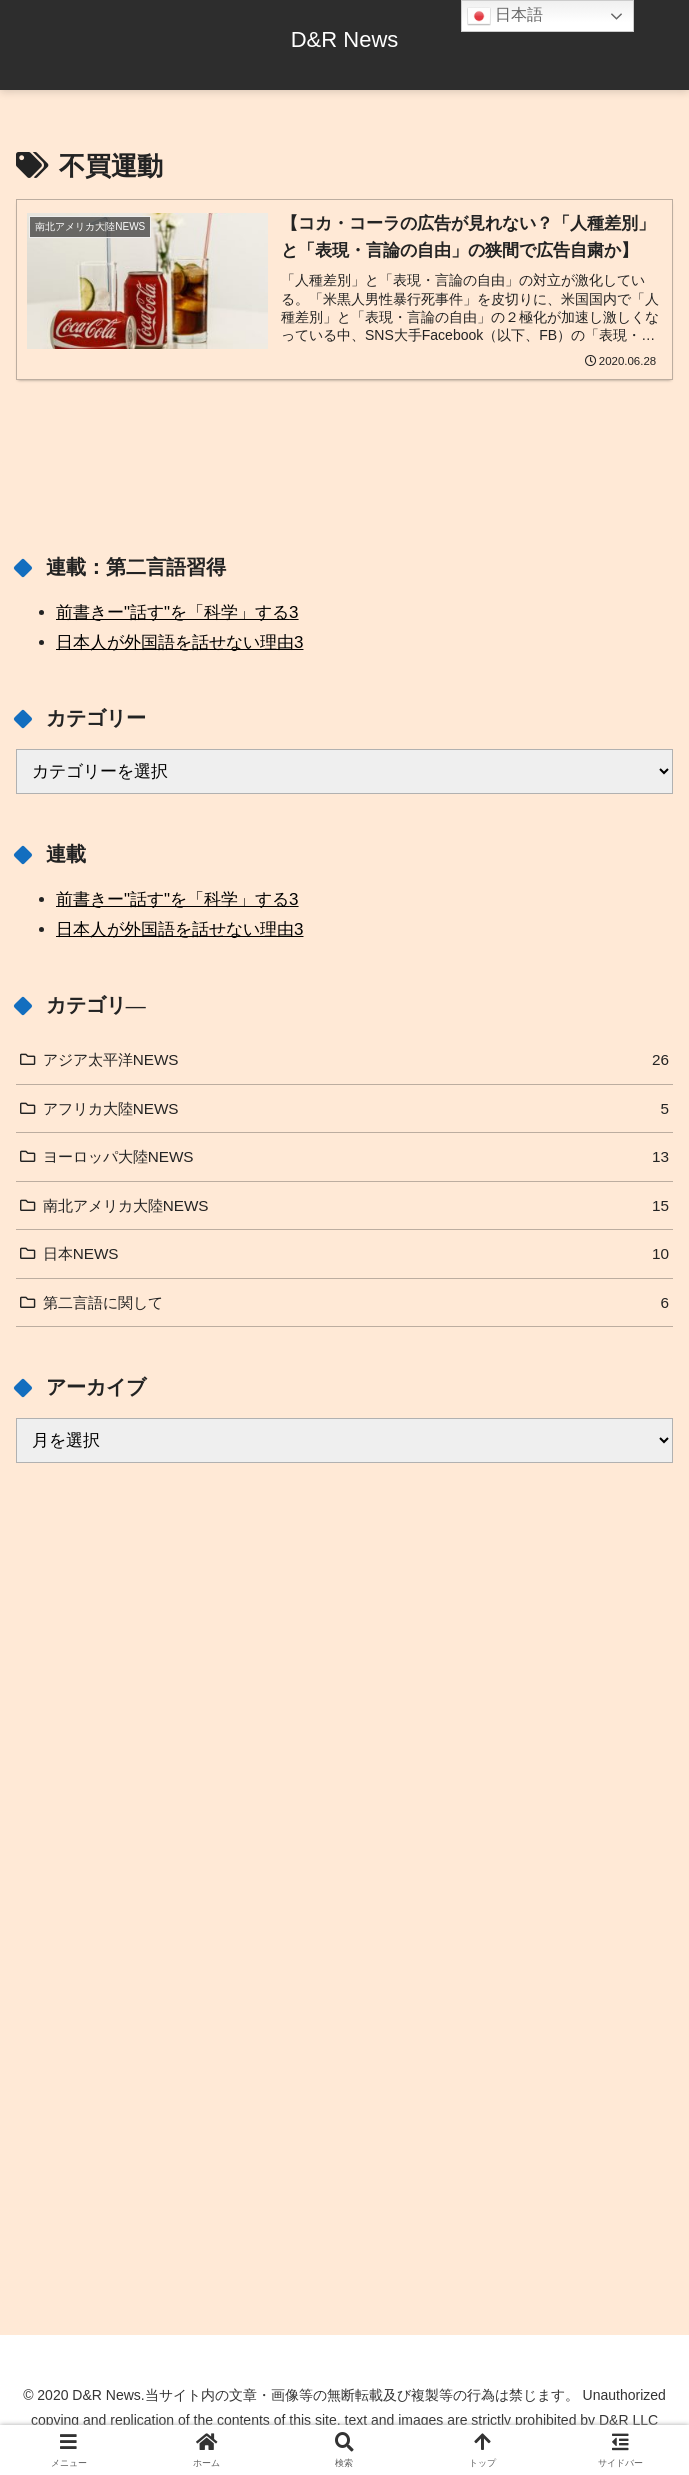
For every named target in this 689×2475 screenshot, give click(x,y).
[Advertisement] (344, 1712)
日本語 (505, 16)
